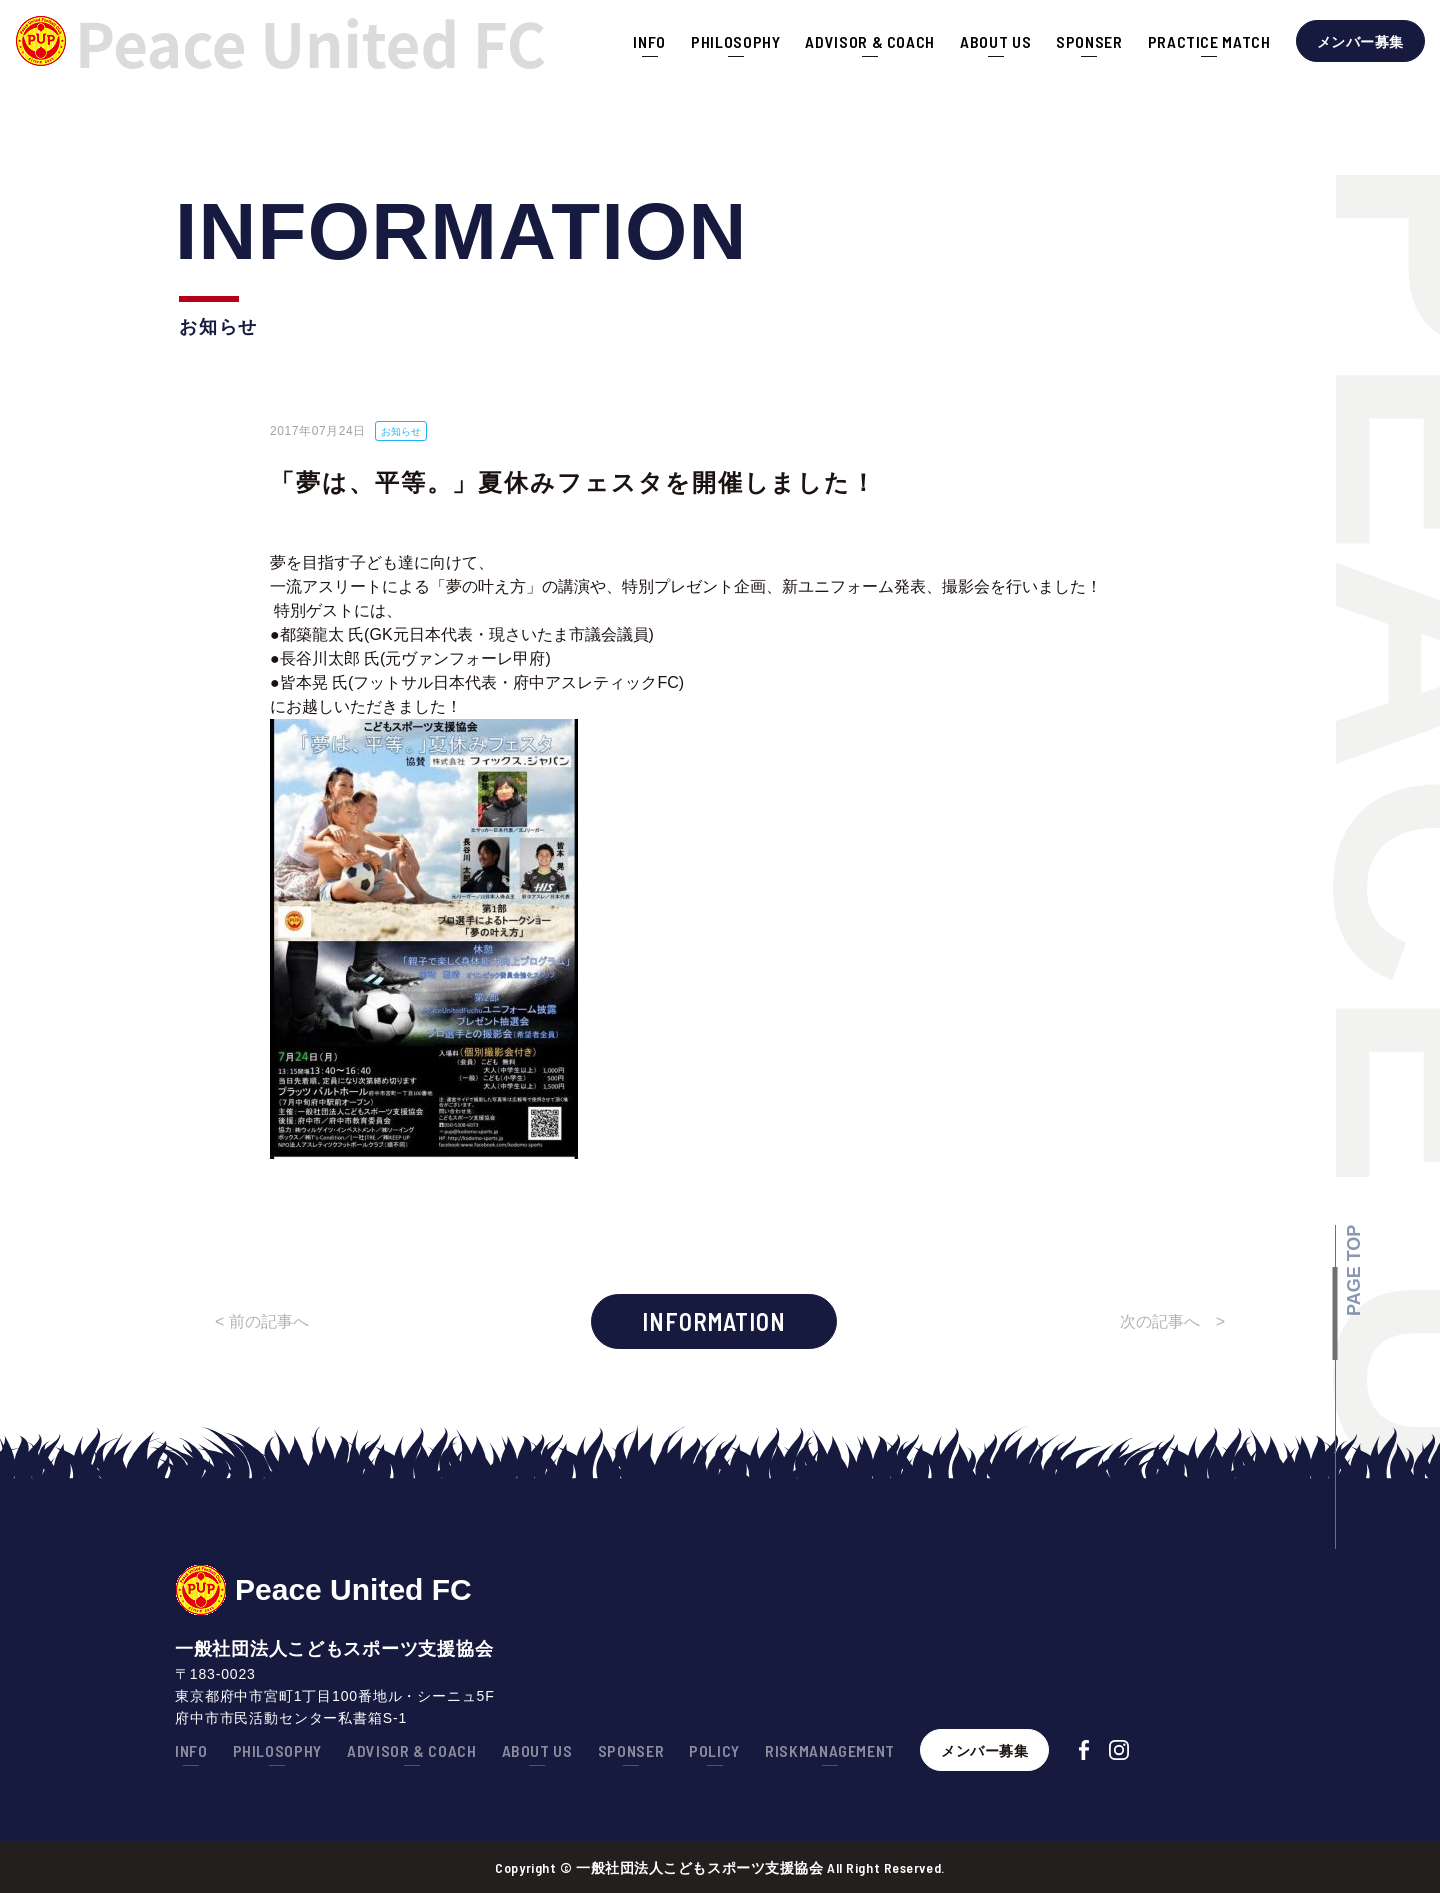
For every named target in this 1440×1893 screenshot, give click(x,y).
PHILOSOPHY (735, 41)
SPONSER (1089, 41)
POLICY (714, 1750)
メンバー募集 (1360, 41)
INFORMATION (714, 1321)
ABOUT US (995, 41)
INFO (649, 41)
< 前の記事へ (262, 1321)
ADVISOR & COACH (870, 41)
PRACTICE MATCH (1209, 41)
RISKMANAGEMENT (830, 1750)
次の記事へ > (1172, 1321)
